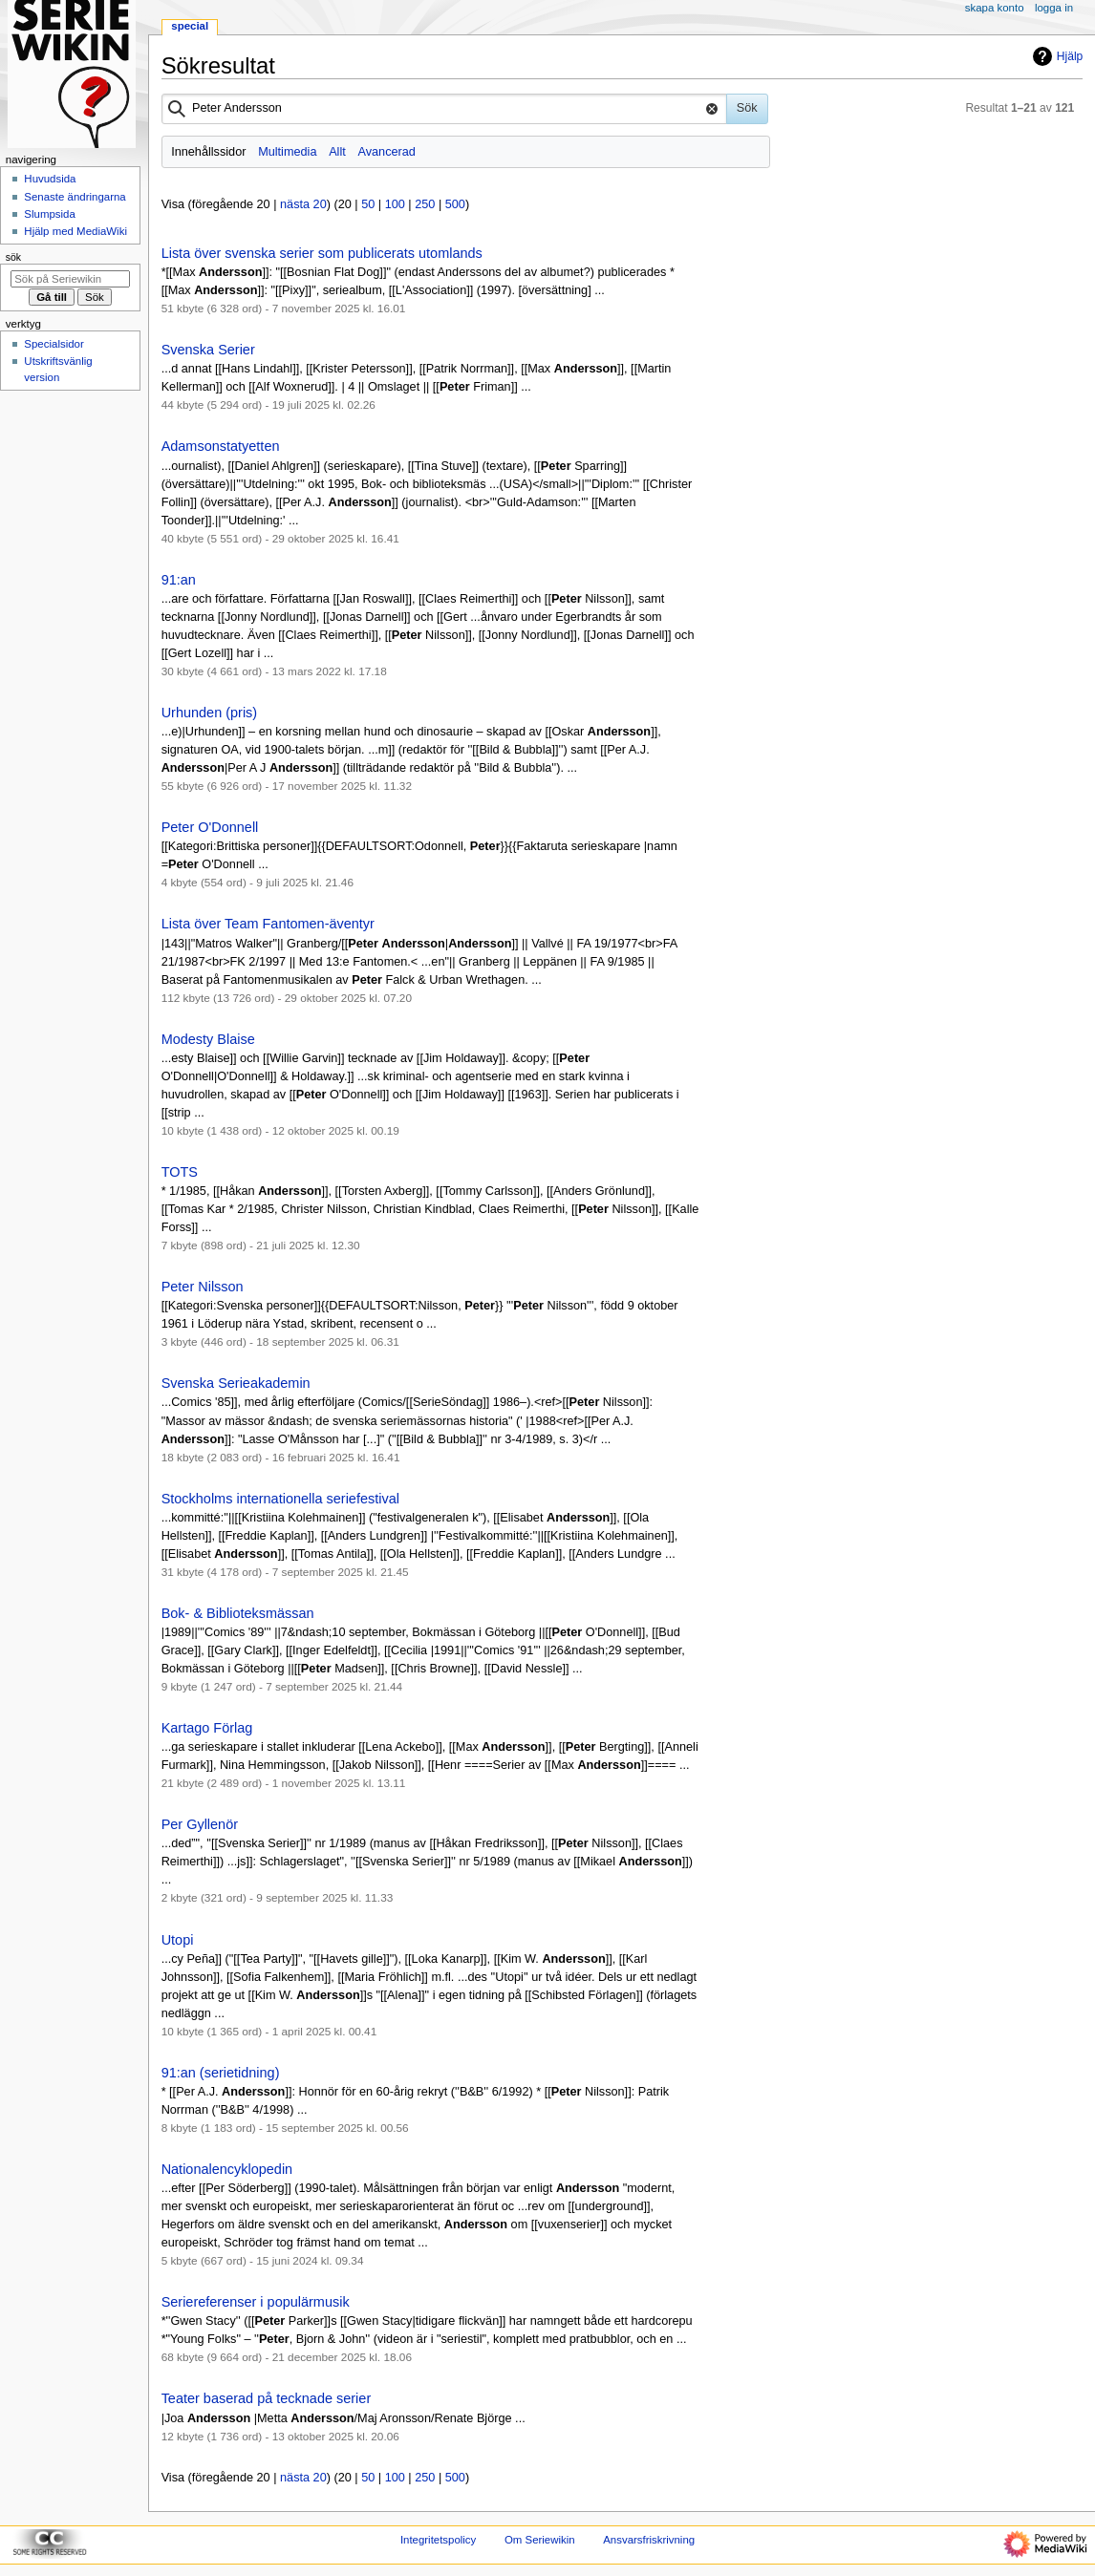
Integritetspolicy (438, 2539)
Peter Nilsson (202, 1286)
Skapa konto (994, 7)
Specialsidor (53, 344)
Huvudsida (49, 178)
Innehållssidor (208, 152)
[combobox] (444, 109)
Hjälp (1055, 56)
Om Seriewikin (540, 2539)
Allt (337, 152)
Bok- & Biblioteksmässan (237, 1613)
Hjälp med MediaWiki (75, 231)
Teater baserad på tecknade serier (266, 2398)
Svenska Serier (208, 349)
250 (425, 204)
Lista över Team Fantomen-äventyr (268, 923)
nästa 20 (303, 204)
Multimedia (287, 152)
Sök (13, 257)
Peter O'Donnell (210, 827)
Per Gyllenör (199, 1824)
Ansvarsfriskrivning (649, 2539)
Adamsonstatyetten (220, 446)
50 (368, 204)
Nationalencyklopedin (227, 2169)
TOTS (179, 1172)
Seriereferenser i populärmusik (255, 2302)
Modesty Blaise (208, 1039)
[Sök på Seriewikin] (70, 278)
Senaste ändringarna (74, 196)
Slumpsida (49, 214)
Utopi (177, 1940)
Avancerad (386, 152)
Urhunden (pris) (209, 712)
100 (395, 204)
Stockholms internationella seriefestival (280, 1498)
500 (455, 204)
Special (189, 26)
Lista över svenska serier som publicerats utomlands (322, 253)
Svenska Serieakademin (236, 1383)
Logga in (1054, 7)
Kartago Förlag (207, 1727)
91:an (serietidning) (220, 2072)
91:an (178, 579)
